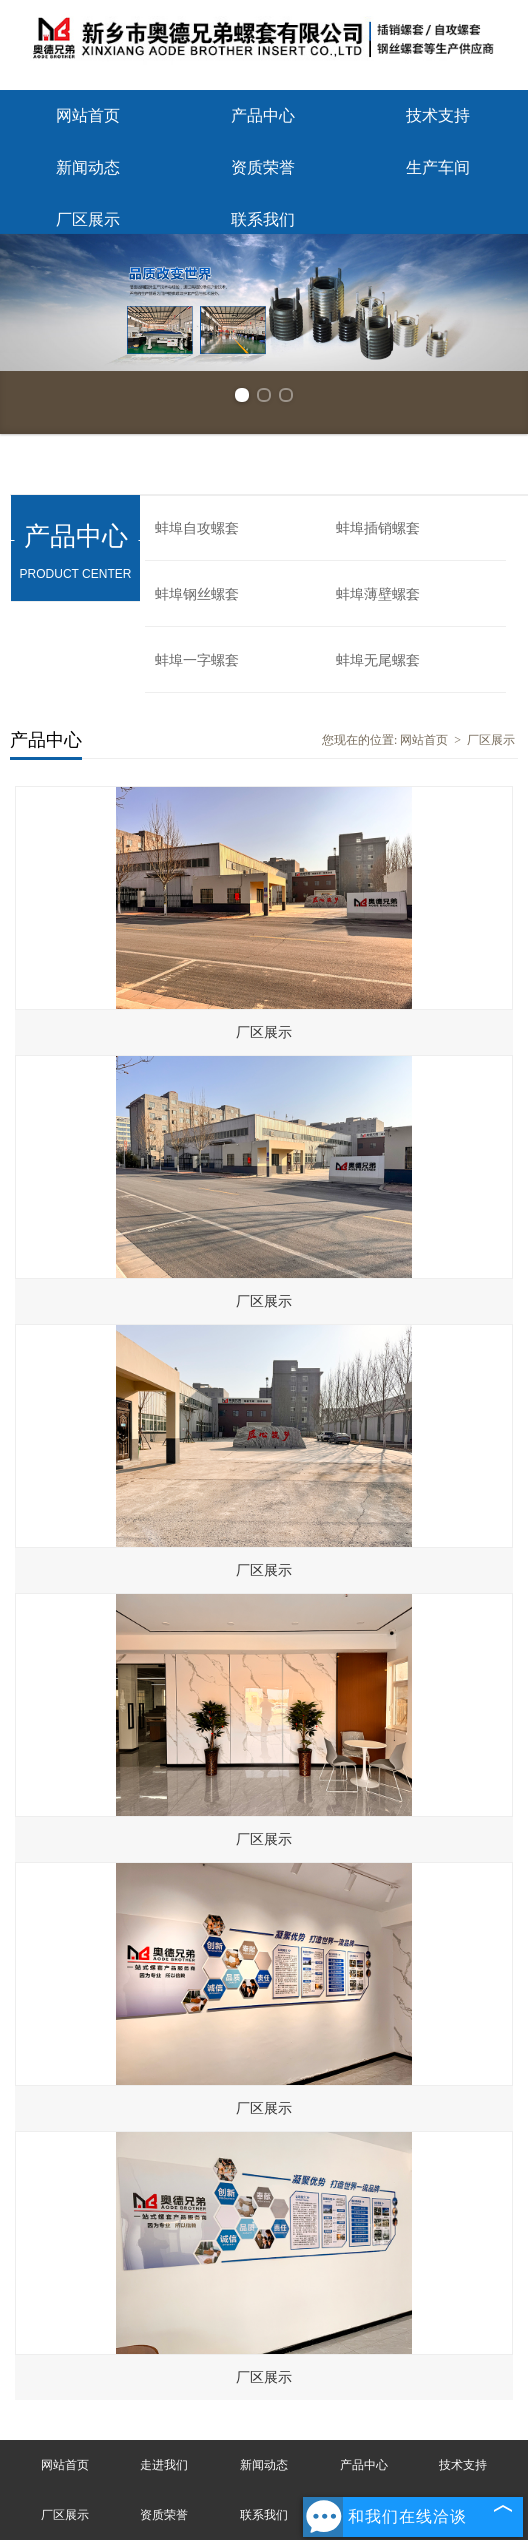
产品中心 (263, 115)
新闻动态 (88, 167)
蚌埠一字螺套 (197, 660)
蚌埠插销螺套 (378, 528)
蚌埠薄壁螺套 (378, 594)
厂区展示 (88, 219)
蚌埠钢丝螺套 (197, 594)
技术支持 (438, 115)
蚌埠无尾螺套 (378, 660)
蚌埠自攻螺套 (197, 528)
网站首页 (88, 115)
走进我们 (164, 2465)
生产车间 (438, 167)
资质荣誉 (263, 167)
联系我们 (263, 219)
